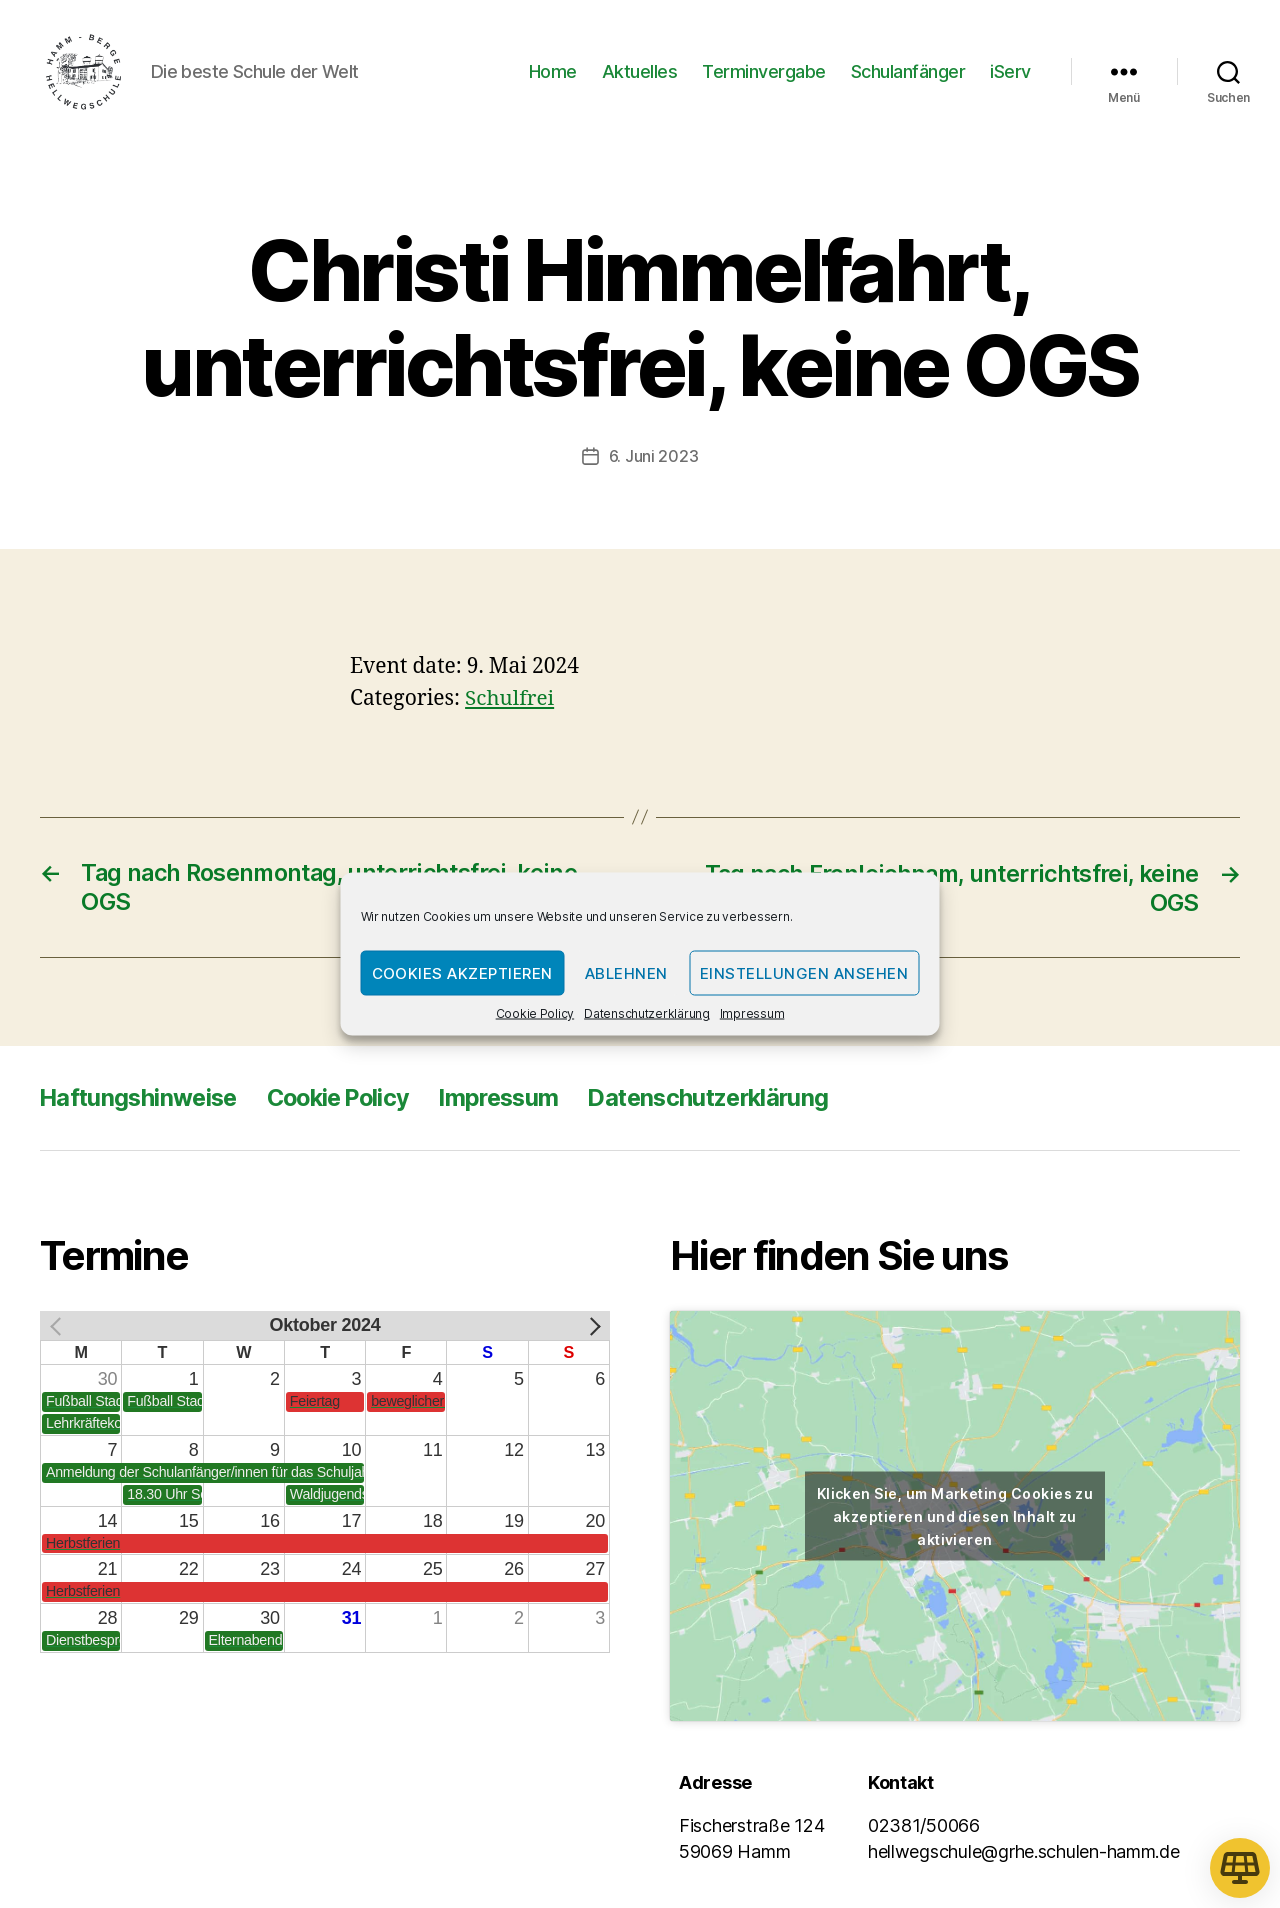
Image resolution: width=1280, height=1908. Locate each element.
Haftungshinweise (141, 1098)
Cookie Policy (535, 1013)
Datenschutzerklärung (647, 1013)
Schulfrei (510, 700)
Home (553, 72)
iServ (1010, 72)
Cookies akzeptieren (463, 972)
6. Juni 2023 (654, 459)
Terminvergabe (764, 72)
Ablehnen (626, 972)
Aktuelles (640, 72)
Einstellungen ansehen (804, 972)
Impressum (752, 1013)
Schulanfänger (908, 72)
